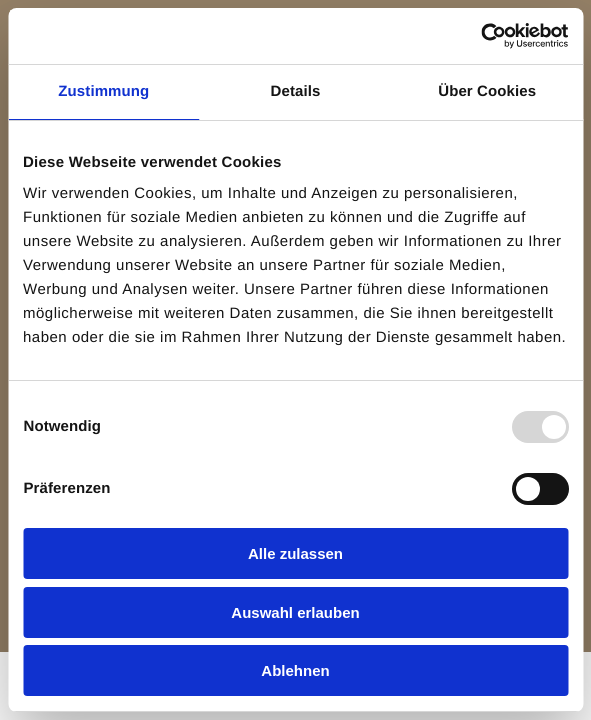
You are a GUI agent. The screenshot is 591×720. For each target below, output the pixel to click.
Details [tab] (296, 91)
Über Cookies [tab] (487, 91)
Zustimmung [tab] (103, 91)
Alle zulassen (295, 553)
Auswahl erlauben (295, 612)
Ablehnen (295, 670)
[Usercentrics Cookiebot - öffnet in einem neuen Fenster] (480, 36)
